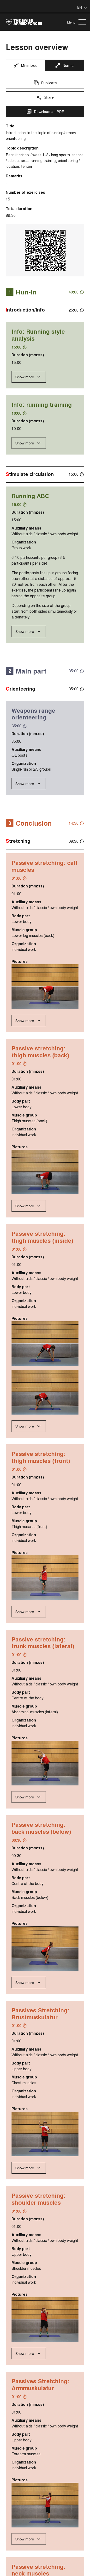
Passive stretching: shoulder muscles (39, 2199)
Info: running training (42, 404)
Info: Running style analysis (38, 335)
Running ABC (30, 495)
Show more (24, 376)
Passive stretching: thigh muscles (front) (41, 1457)
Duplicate (45, 83)
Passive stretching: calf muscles (45, 866)
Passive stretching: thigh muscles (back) (40, 1052)
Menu (76, 22)
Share (45, 97)
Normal (64, 65)
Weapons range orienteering (33, 714)
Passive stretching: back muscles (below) (41, 1828)
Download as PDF (45, 111)
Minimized (25, 65)
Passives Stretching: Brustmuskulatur (40, 2014)
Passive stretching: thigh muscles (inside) (42, 1237)
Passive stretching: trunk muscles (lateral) (43, 1643)
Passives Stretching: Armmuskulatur (40, 2384)
